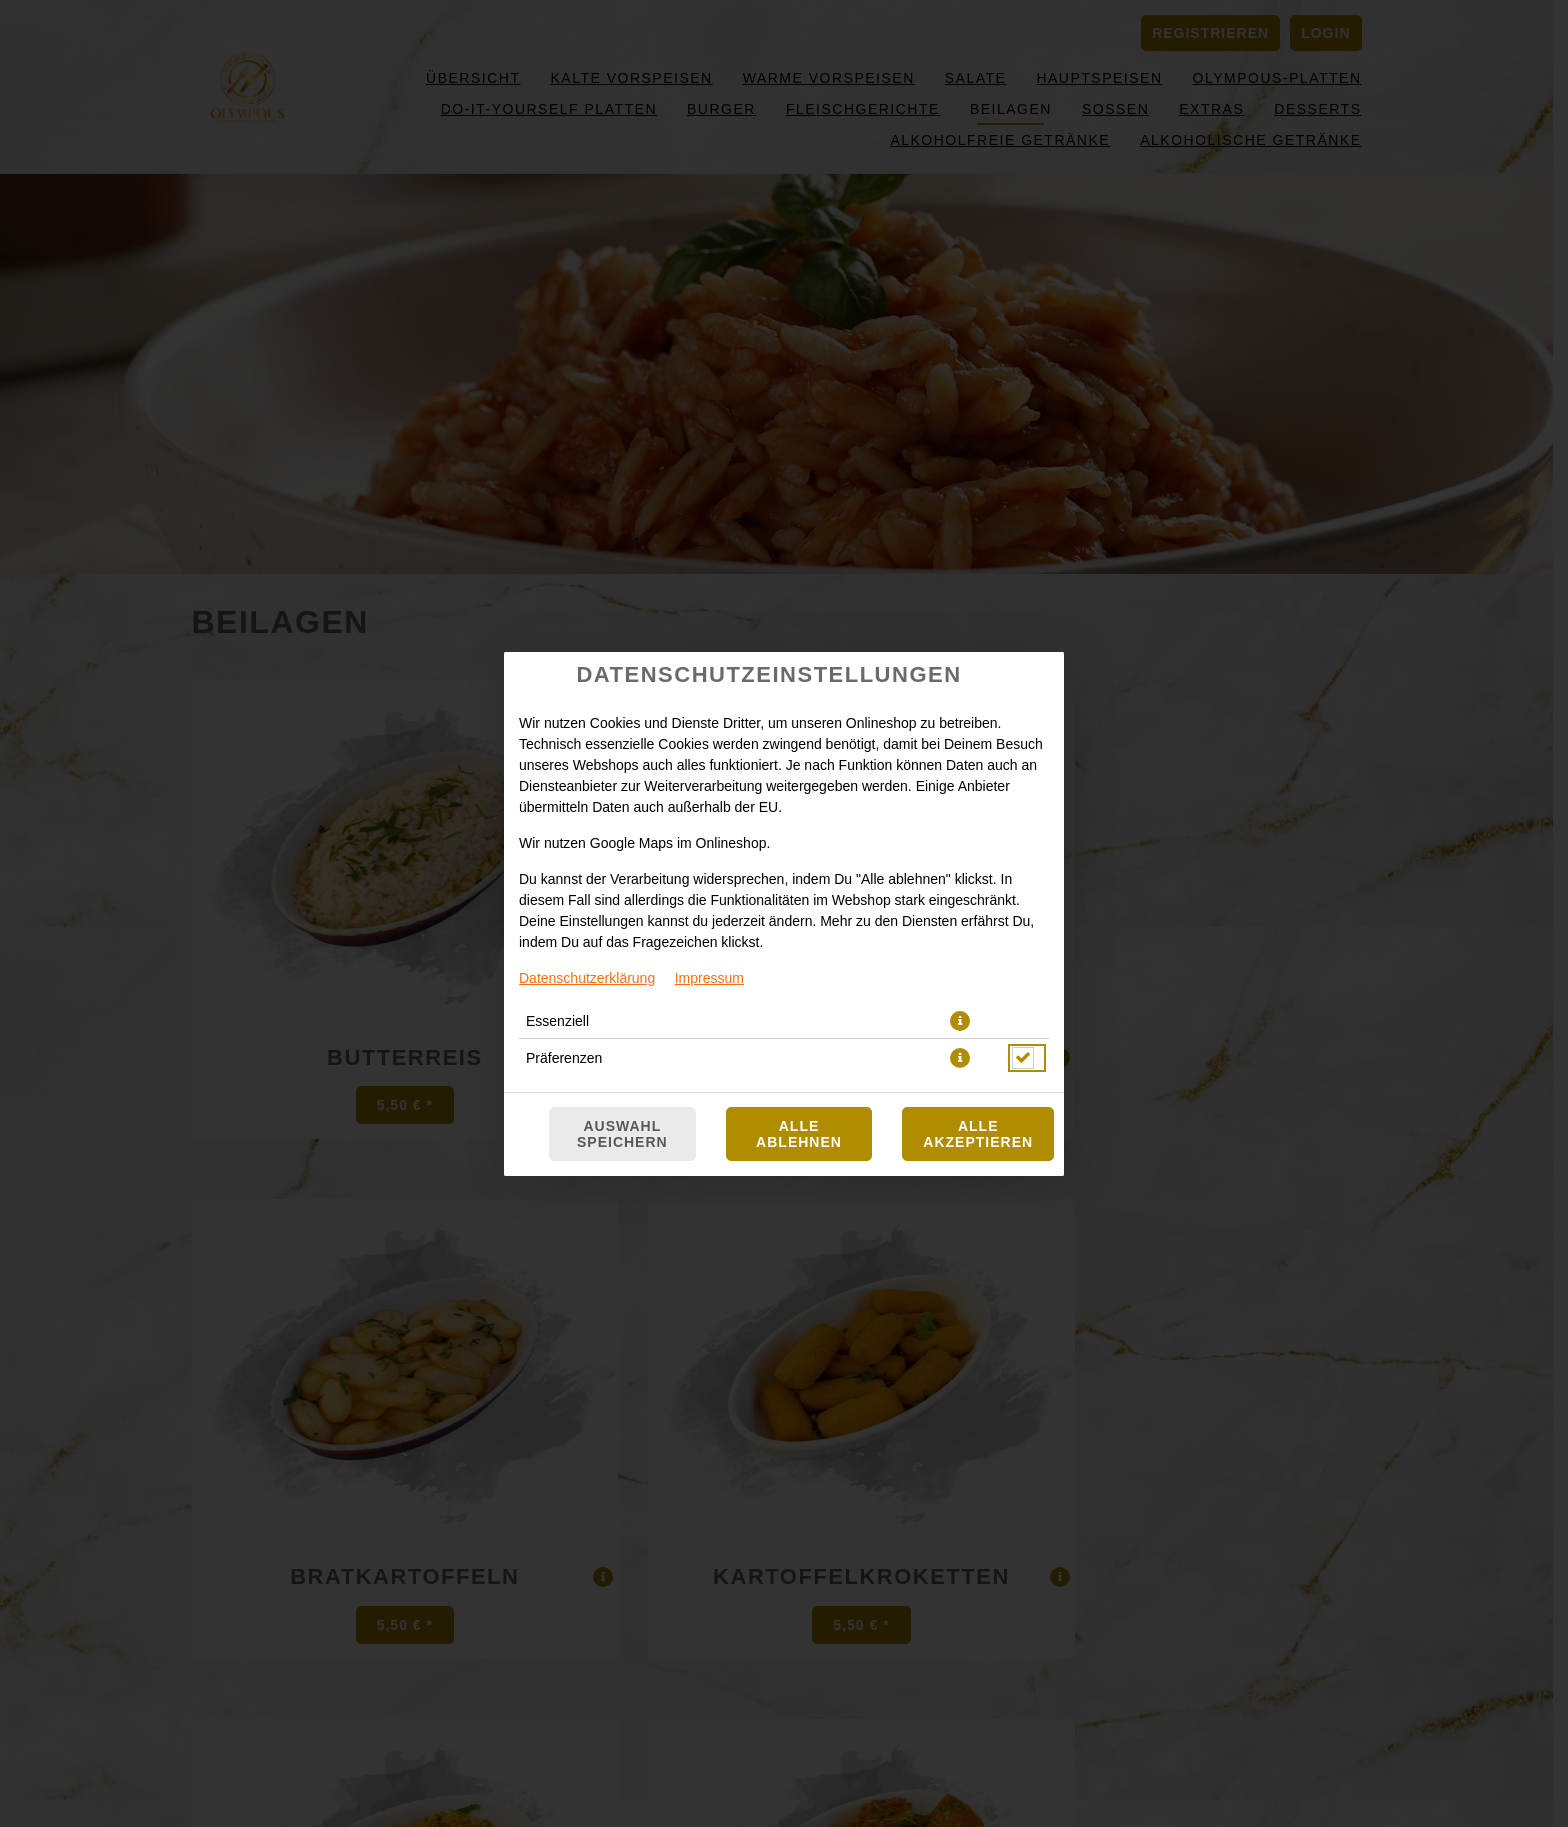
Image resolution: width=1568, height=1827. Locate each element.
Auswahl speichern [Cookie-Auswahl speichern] (622, 1134)
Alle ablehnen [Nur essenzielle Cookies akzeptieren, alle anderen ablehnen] (799, 1134)
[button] (960, 1021)
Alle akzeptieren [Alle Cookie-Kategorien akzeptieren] (978, 1134)
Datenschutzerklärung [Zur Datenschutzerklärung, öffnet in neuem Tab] (587, 978)
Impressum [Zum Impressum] (709, 978)
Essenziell (557, 1021)
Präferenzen (564, 1058)
